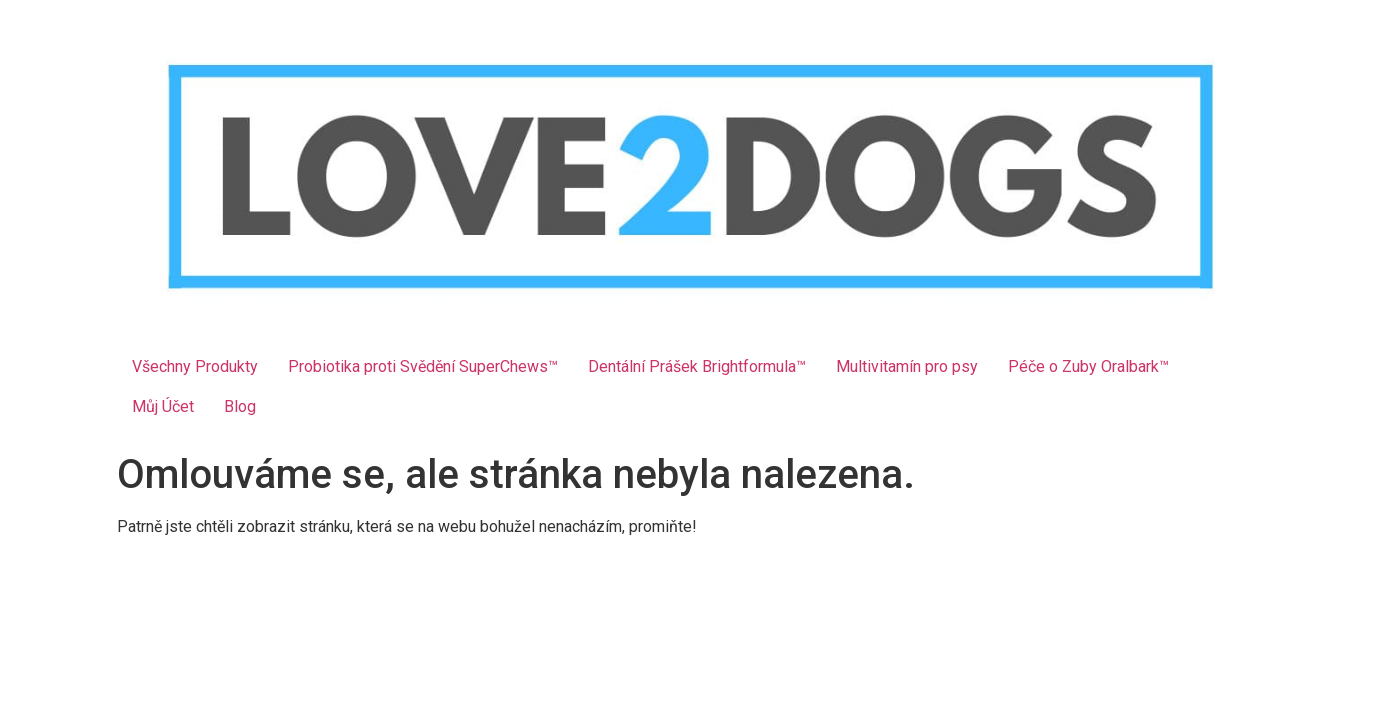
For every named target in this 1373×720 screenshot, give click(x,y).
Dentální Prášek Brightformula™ (697, 366)
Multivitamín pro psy (907, 366)
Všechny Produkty (195, 366)
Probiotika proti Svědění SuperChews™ (423, 366)
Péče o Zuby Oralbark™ (1088, 366)
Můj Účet (163, 406)
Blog (240, 406)
